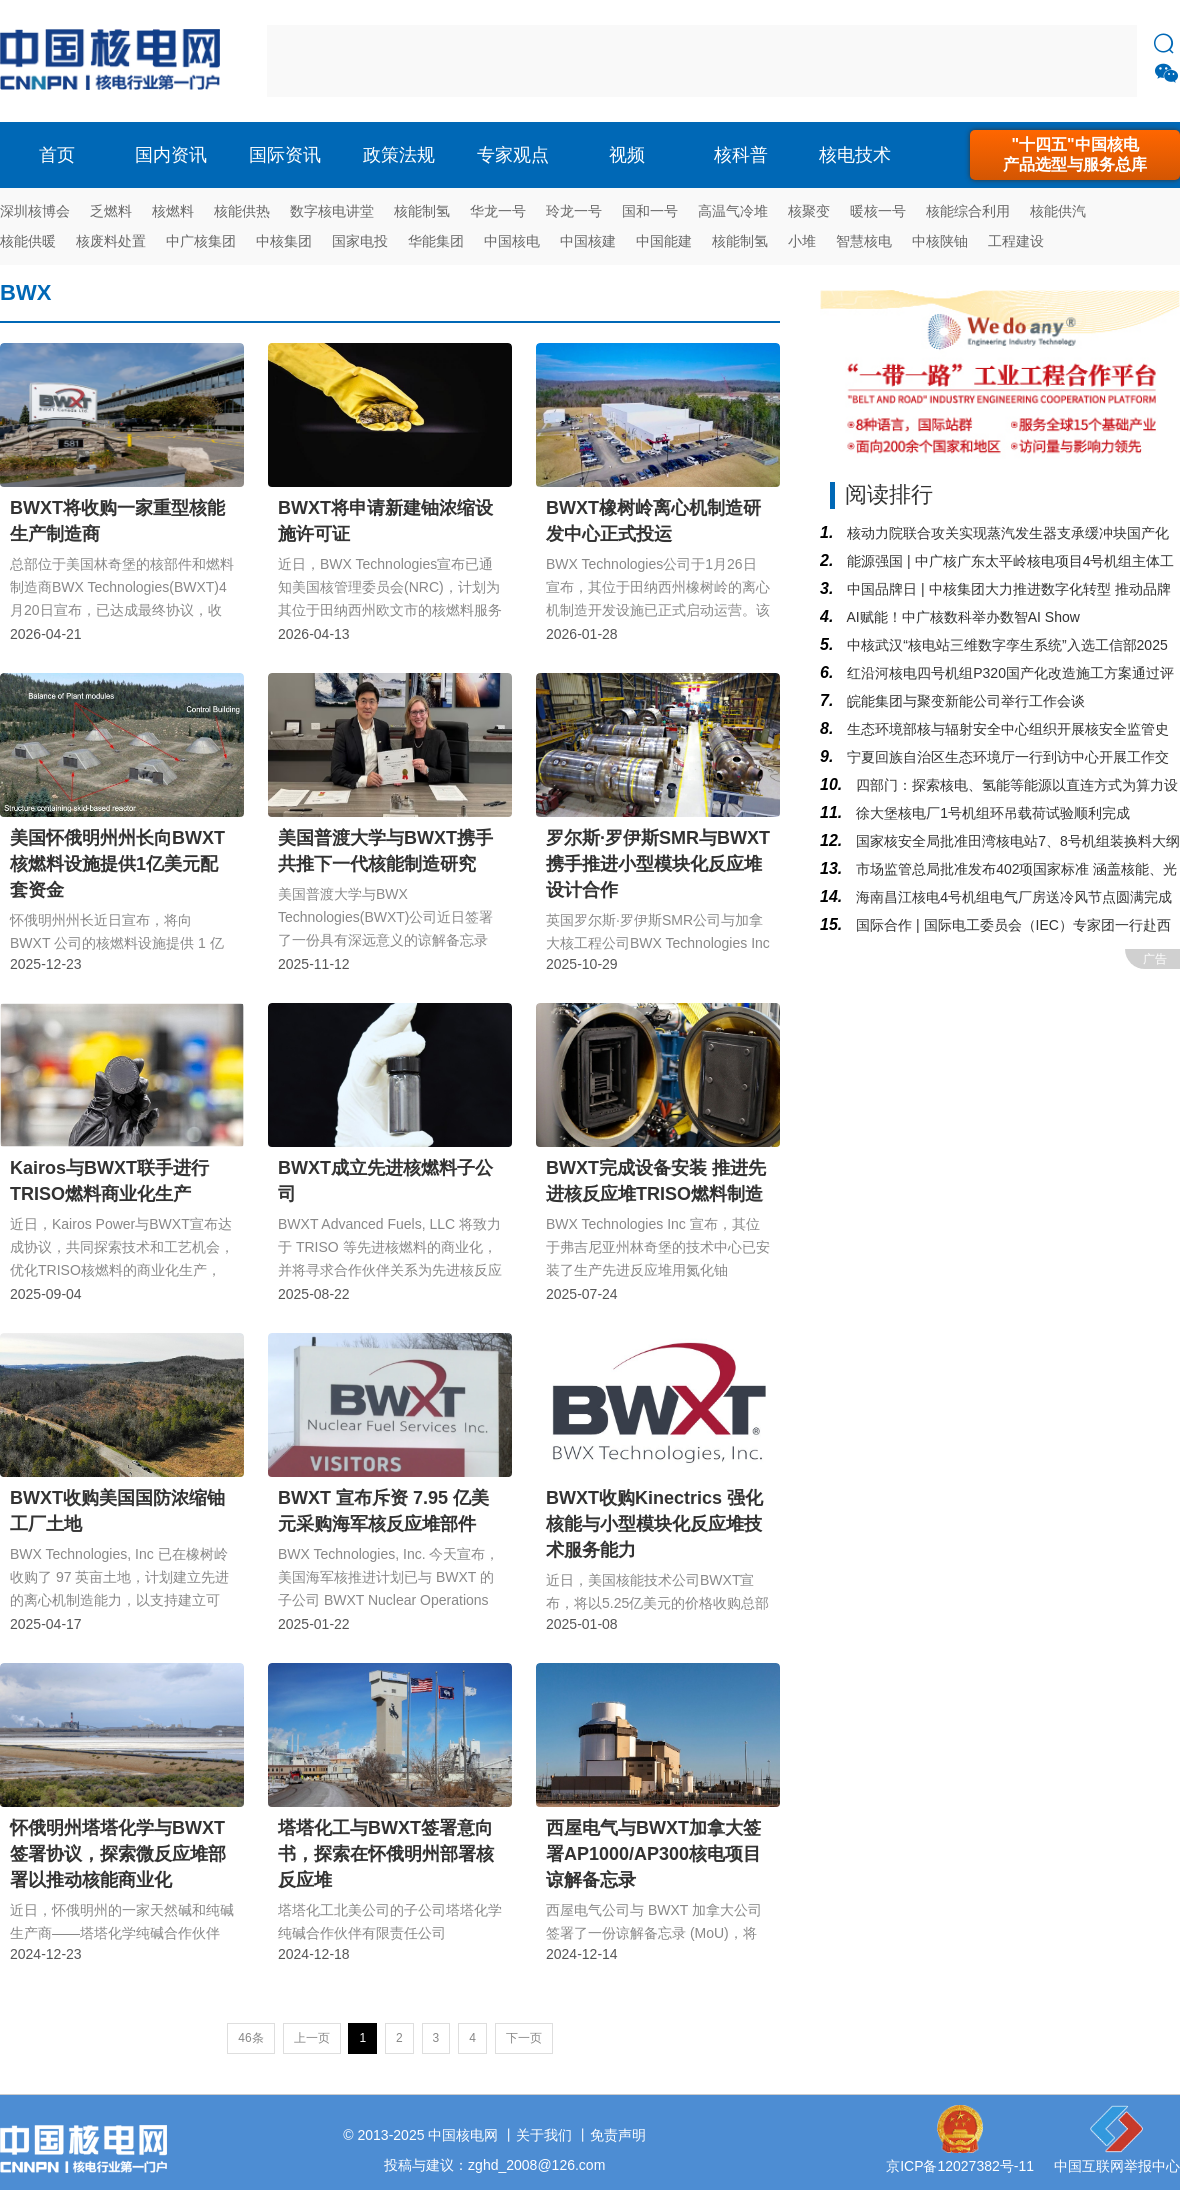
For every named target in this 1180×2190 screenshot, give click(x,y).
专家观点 (513, 155)
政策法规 (399, 155)
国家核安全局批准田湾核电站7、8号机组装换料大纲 (1015, 841)
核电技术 (855, 155)
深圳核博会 (35, 211)
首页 (57, 155)
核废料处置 (111, 241)
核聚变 (809, 211)
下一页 (524, 2038)
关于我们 (544, 2135)
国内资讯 (171, 155)
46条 (250, 2038)
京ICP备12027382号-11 (960, 2166)
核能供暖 (28, 241)
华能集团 (436, 241)
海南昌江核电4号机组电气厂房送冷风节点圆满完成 (1012, 897)
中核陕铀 (940, 241)
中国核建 (588, 241)
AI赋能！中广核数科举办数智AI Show (961, 617)
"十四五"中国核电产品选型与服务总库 (1075, 154)
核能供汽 (1058, 211)
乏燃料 (111, 211)
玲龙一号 (574, 211)
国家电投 (360, 241)
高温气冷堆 (733, 211)
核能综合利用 (968, 211)
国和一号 (650, 211)
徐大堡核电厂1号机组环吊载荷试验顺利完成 (991, 813)
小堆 (802, 241)
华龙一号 (498, 211)
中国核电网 (463, 2135)
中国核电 (512, 241)
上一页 (312, 2038)
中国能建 (664, 241)
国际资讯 (285, 155)
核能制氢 (422, 211)
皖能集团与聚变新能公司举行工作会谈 (964, 701)
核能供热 (242, 211)
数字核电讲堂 (332, 211)
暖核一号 (878, 211)
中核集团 (284, 241)
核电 (115, 61)
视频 (627, 155)
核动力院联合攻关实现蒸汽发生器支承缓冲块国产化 (1006, 533)
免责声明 (618, 2135)
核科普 (741, 155)
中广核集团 (201, 241)
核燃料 (173, 211)
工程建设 (1016, 241)
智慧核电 (864, 241)
